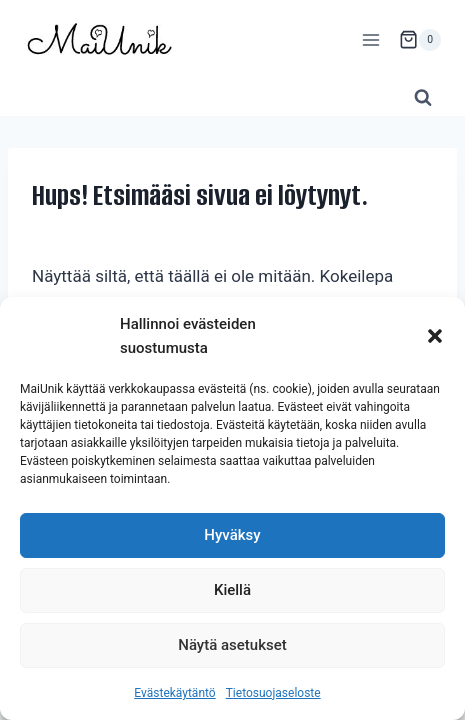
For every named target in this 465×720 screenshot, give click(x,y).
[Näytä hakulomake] (423, 98)
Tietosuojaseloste (273, 693)
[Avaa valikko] (370, 39)
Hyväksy (232, 535)
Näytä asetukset (232, 645)
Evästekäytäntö (174, 693)
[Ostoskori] (420, 40)
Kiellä (232, 590)
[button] (435, 336)
